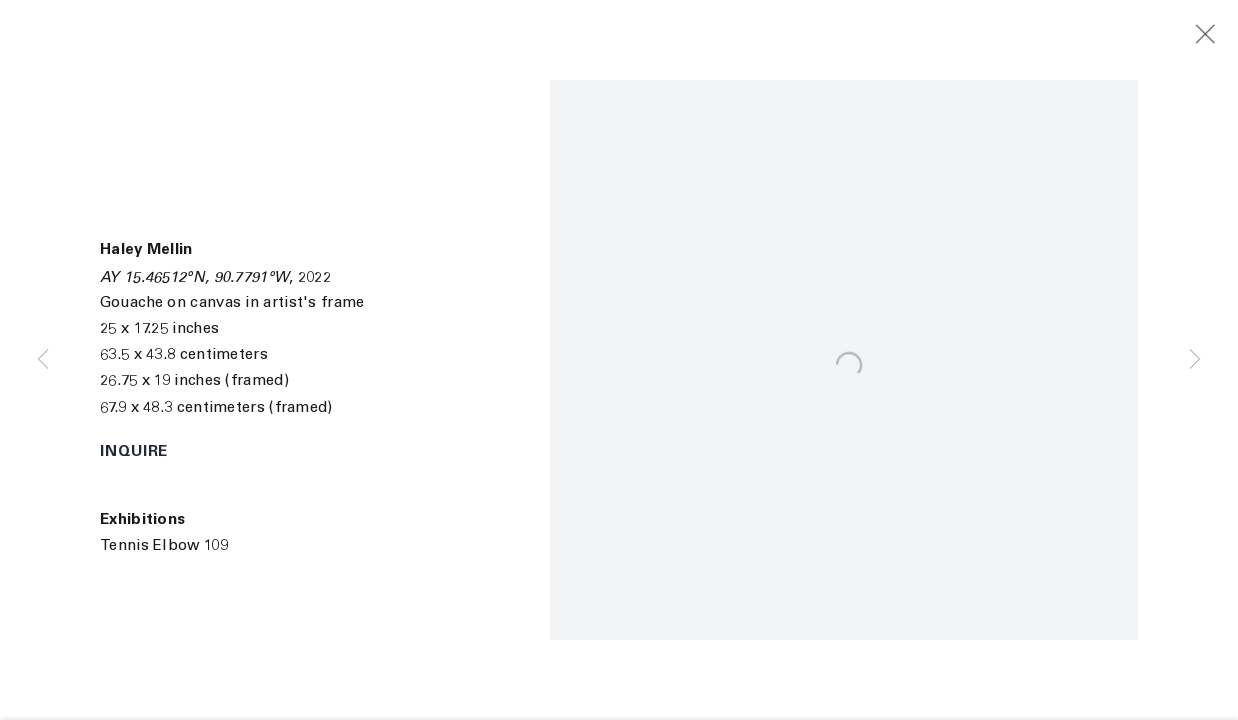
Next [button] (1195, 360)
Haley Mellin (146, 250)
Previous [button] (43, 360)
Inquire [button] (134, 452)
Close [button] (1220, 35)
